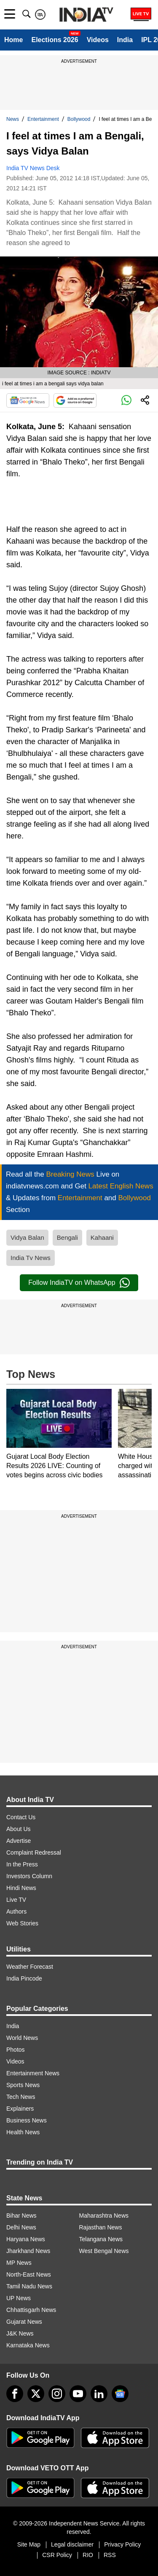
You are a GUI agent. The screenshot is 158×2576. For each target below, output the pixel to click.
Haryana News (25, 2239)
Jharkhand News (28, 2251)
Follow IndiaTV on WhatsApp (78, 1283)
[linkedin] (99, 2393)
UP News (18, 2298)
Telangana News (101, 2239)
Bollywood (79, 119)
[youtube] (78, 2393)
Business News (26, 2120)
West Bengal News (104, 2251)
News (12, 119)
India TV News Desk (33, 168)
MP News (19, 2262)
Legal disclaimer (72, 2544)
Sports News (23, 2085)
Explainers (20, 2108)
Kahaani (102, 1237)
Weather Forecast (29, 1966)
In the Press (22, 1864)
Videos (98, 39)
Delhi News (21, 2227)
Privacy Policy (122, 2544)
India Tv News (31, 1257)
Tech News (20, 2096)
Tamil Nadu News (29, 2286)
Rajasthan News (100, 2227)
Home (13, 39)
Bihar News (21, 2215)
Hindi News (21, 1888)
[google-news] (120, 2393)
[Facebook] (14, 2393)
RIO (88, 2555)
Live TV (16, 1899)
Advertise (18, 1840)
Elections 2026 (54, 39)
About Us (18, 1829)
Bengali (67, 1237)
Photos (15, 2049)
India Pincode (24, 1978)
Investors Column (29, 1876)
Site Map (28, 2544)
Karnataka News (28, 2345)
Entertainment (43, 119)
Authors (16, 1911)
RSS (110, 2555)
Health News (23, 2132)
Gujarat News (24, 2321)
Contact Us (20, 1817)
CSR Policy (57, 2555)
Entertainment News (32, 2073)
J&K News (20, 2333)
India (125, 39)
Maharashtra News (104, 2215)
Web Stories (22, 1923)
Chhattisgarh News (31, 2309)
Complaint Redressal (33, 1852)
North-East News (28, 2274)
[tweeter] (35, 2393)
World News (22, 2037)
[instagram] (56, 2393)
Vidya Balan (27, 1237)
